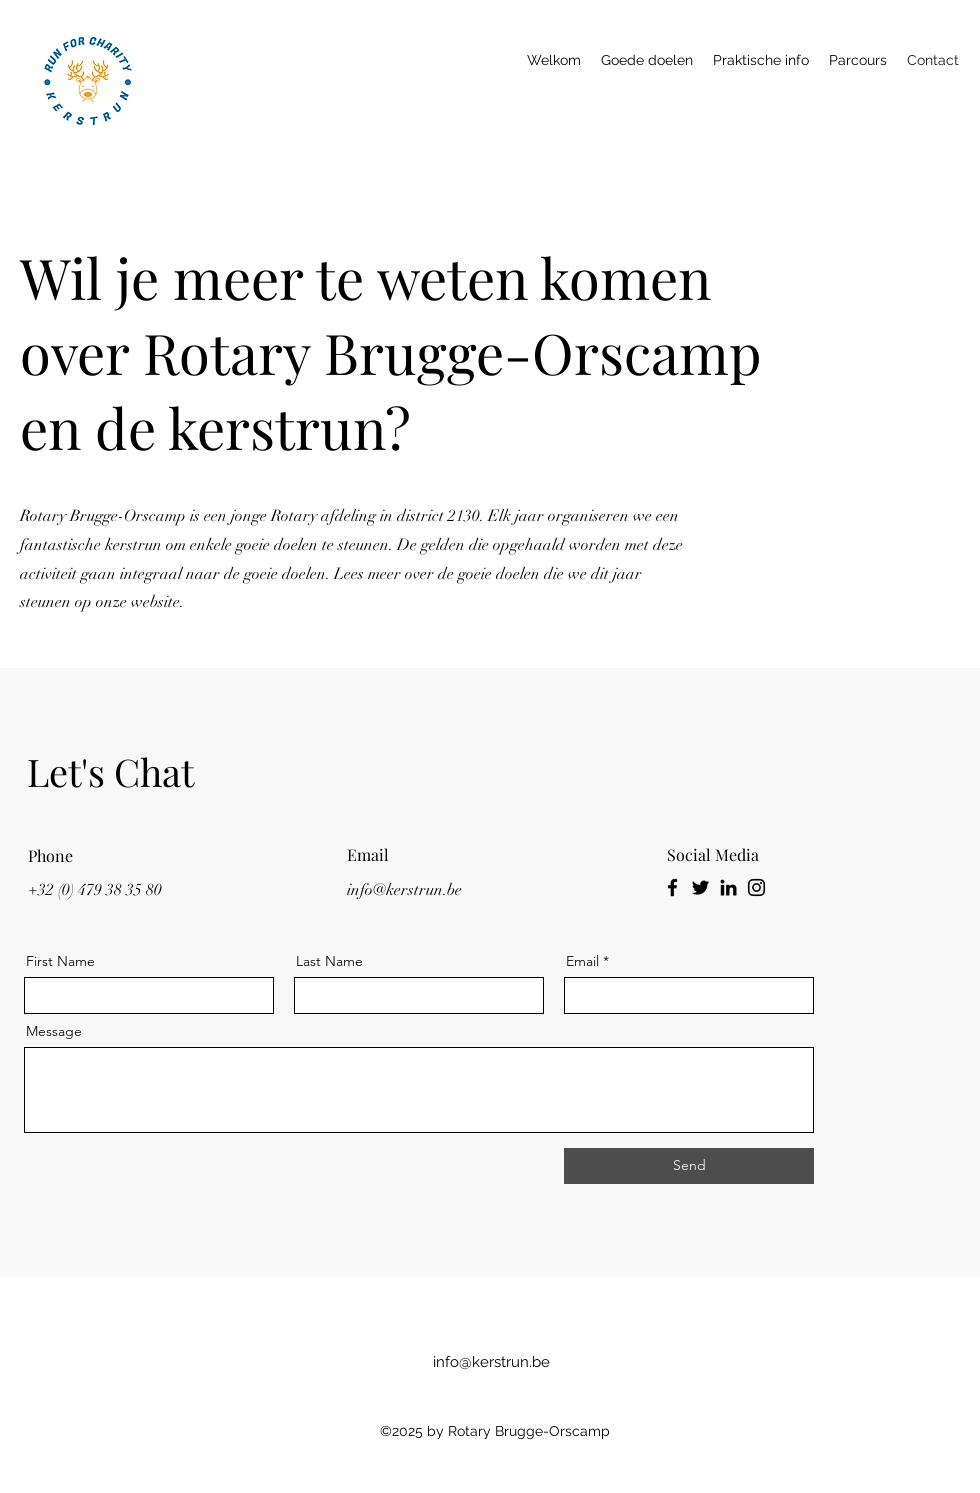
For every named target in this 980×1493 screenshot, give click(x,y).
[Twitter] (700, 887)
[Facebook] (672, 887)
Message (54, 1031)
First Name (60, 961)
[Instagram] (756, 887)
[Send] (689, 1166)
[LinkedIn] (728, 887)
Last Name (329, 961)
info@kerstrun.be (404, 890)
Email (582, 961)
